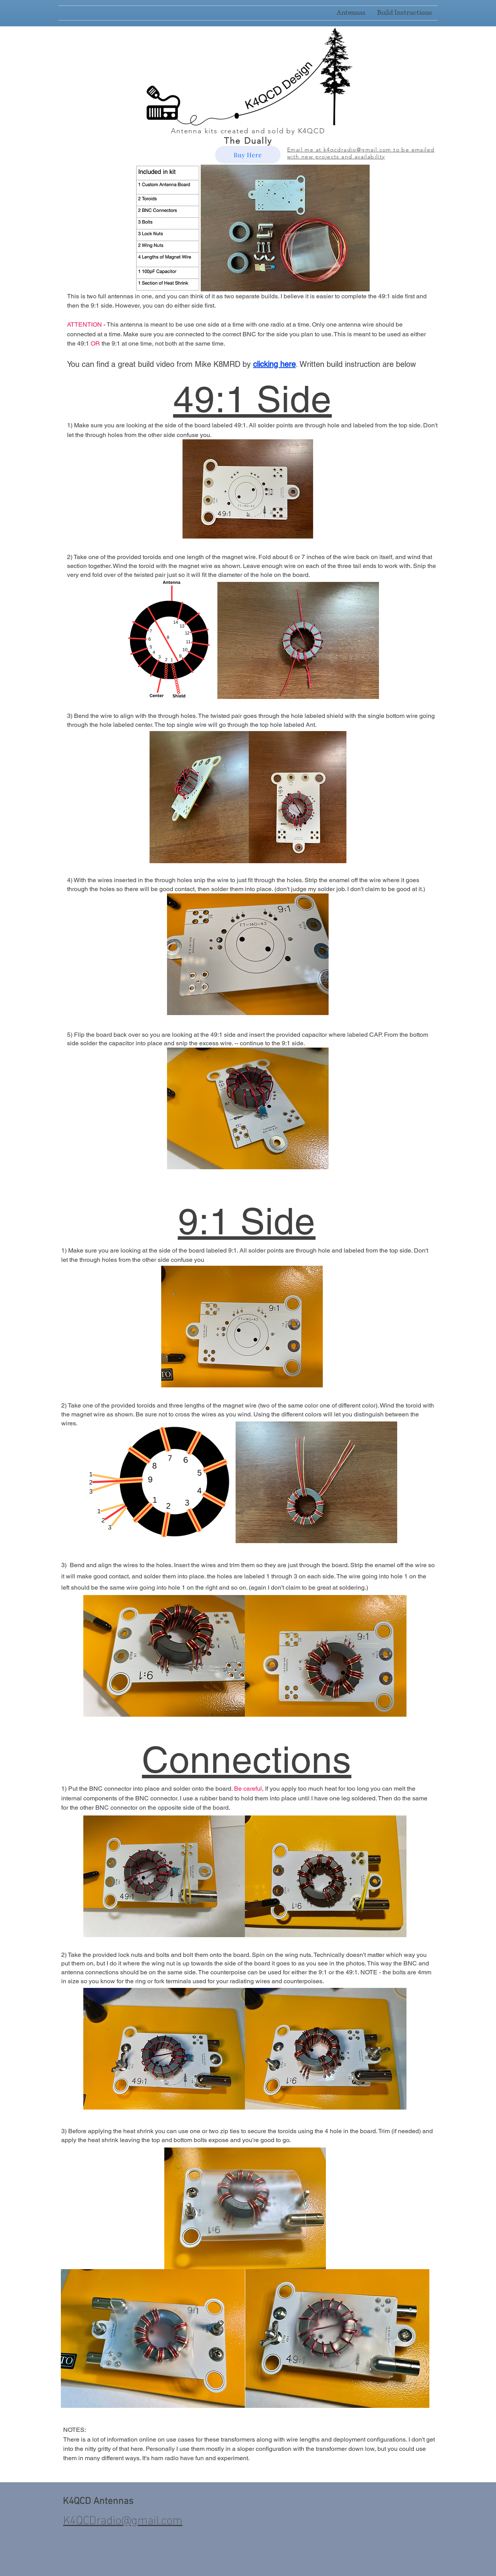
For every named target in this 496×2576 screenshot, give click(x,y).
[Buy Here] (248, 154)
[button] (404, 13)
